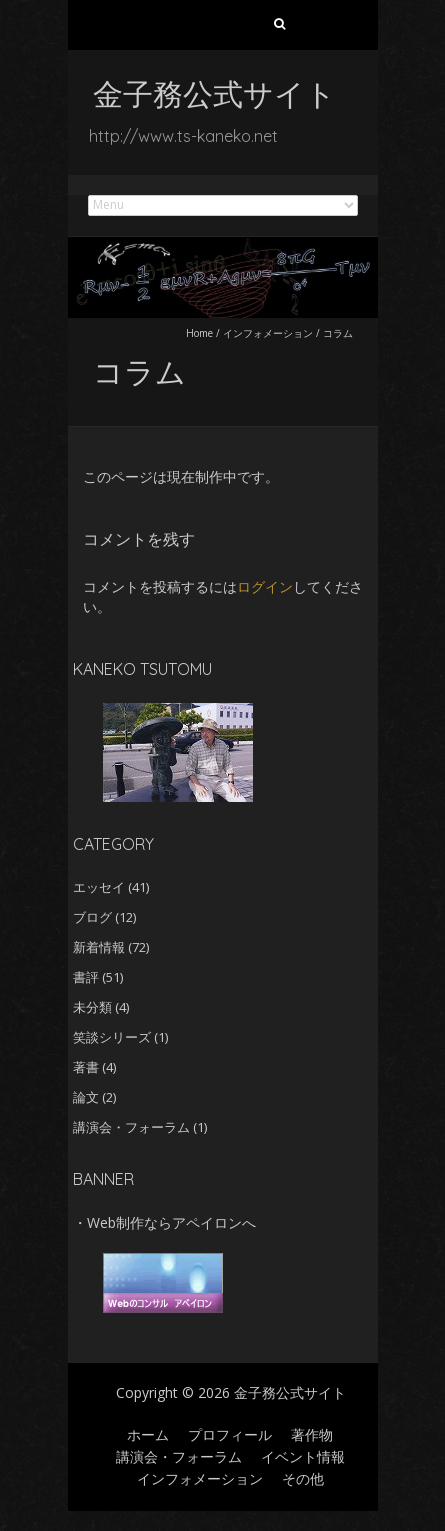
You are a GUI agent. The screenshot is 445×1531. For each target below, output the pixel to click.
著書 (86, 1067)
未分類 (92, 1007)
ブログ (92, 917)
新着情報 (99, 947)
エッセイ (99, 887)
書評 (86, 977)
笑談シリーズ (112, 1037)
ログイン (265, 586)
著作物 (312, 1434)
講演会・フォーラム (131, 1127)
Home (199, 333)
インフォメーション (268, 333)
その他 (303, 1478)
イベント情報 (303, 1456)
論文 (86, 1097)
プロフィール (230, 1434)
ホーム (148, 1434)
